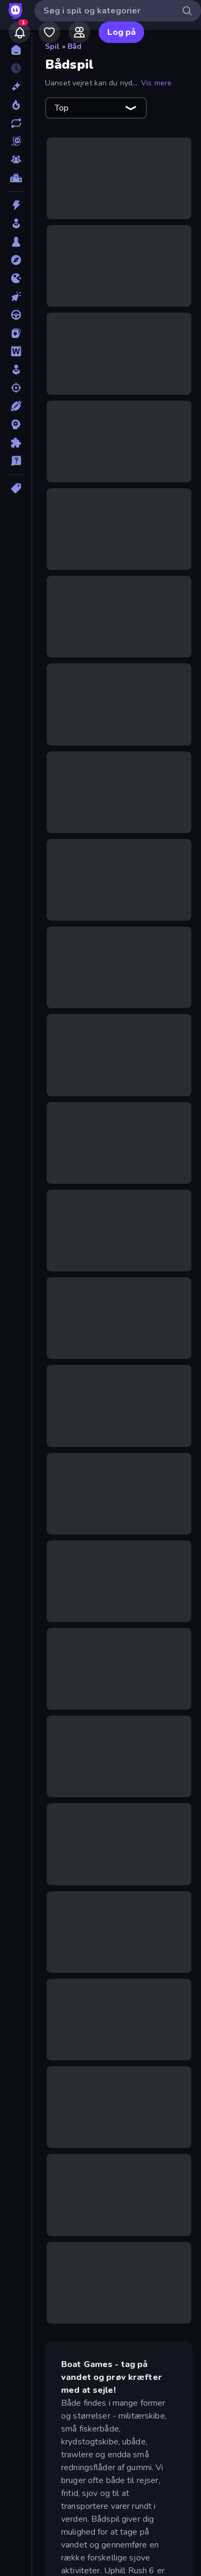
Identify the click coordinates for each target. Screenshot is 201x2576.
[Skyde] (16, 388)
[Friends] (79, 32)
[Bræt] (16, 242)
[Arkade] (16, 223)
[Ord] (16, 351)
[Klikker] (16, 296)
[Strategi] (16, 424)
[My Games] (49, 32)
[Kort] (16, 333)
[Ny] (16, 86)
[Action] (16, 205)
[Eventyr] (16, 260)
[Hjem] (16, 50)
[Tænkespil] (16, 442)
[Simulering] (16, 369)
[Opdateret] (16, 123)
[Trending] (16, 105)
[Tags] (16, 488)
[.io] (16, 278)
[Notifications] (19, 32)
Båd (74, 46)
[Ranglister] (16, 178)
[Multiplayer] (16, 159)
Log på (121, 32)
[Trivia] (16, 461)
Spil (52, 46)
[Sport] (16, 406)
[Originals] (16, 141)
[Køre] (16, 315)
